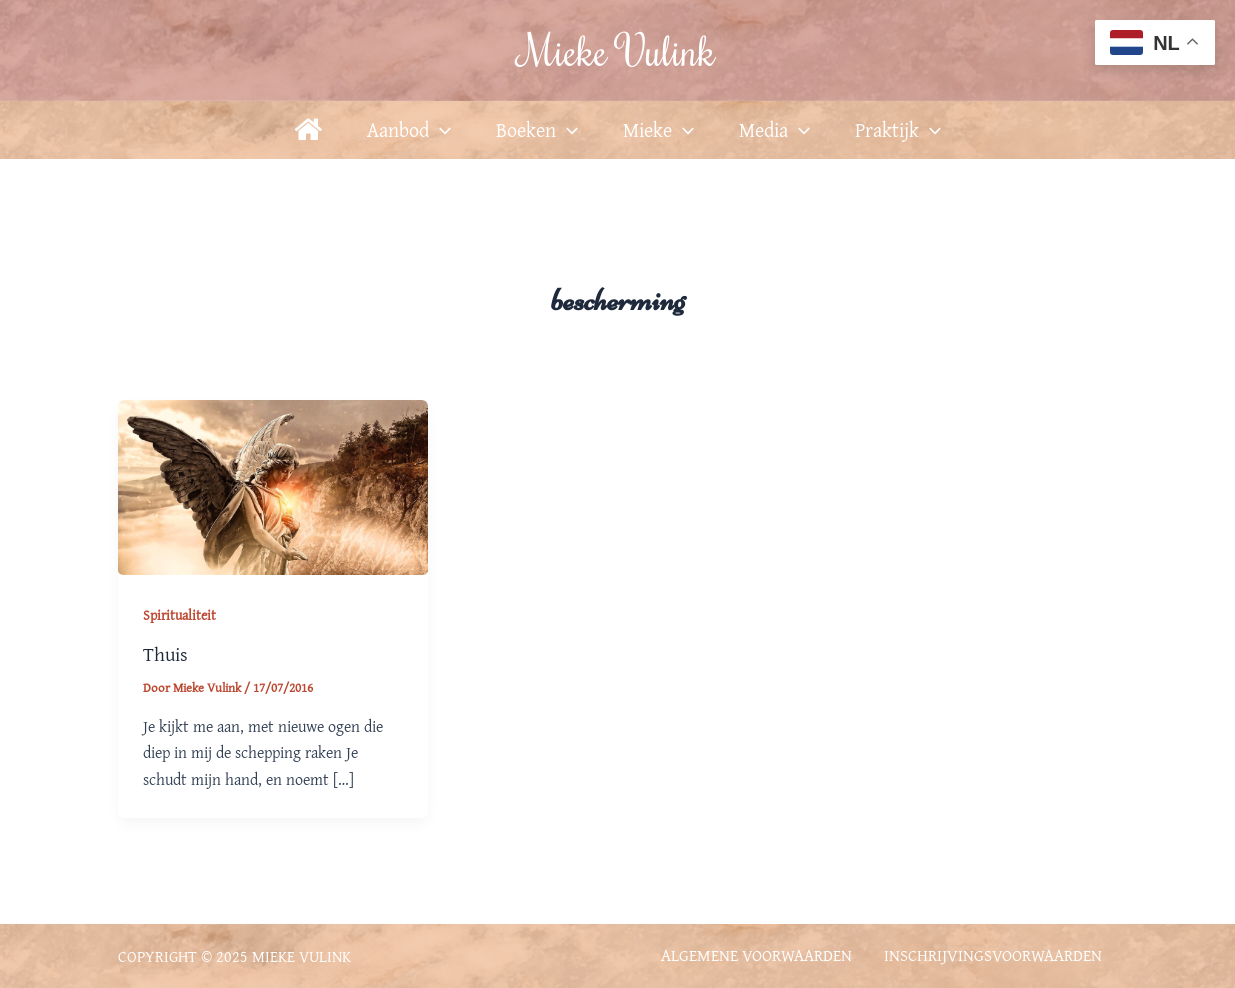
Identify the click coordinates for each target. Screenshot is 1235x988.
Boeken (537, 130)
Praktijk (898, 130)
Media (774, 130)
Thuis (166, 653)
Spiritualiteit (180, 615)
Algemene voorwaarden (755, 953)
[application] (440, 130)
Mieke (658, 130)
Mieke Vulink (618, 50)
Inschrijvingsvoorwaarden (992, 953)
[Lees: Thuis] (273, 484)
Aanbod (409, 130)
